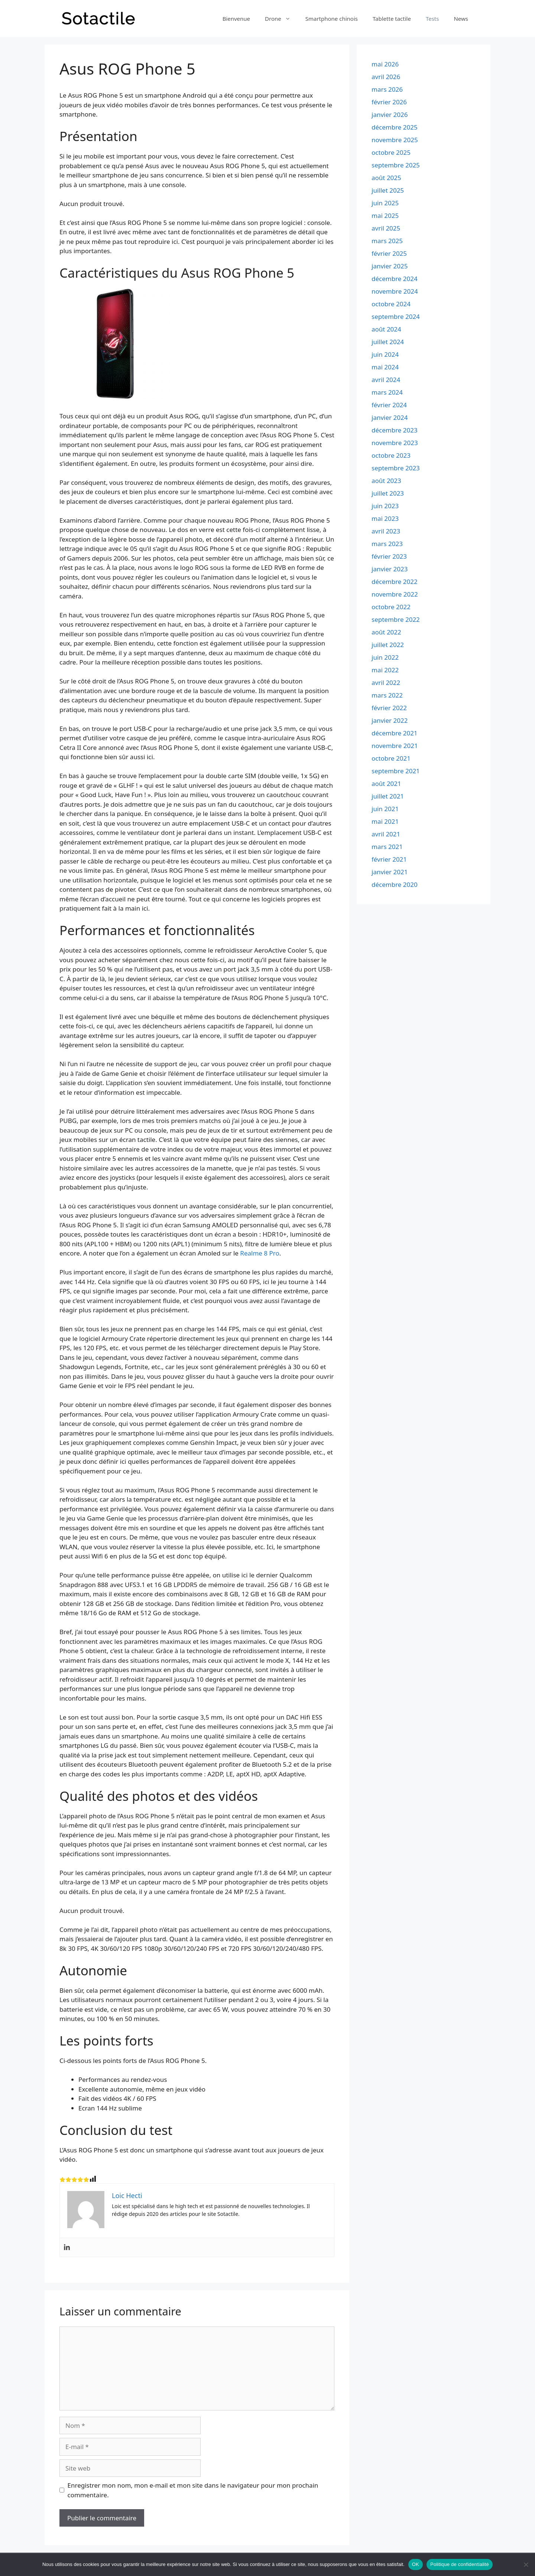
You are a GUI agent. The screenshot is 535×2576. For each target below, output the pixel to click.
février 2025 (389, 253)
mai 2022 (385, 670)
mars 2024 (387, 392)
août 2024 (386, 329)
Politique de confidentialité (459, 2564)
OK (415, 2564)
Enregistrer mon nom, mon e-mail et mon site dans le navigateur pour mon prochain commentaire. (193, 2490)
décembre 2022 (395, 581)
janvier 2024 (390, 417)
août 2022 (386, 632)
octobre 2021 (391, 758)
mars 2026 (387, 89)
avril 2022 (386, 682)
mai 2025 (385, 215)
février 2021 (389, 859)
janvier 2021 (390, 872)
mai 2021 (385, 821)
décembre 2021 (395, 733)
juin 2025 (385, 203)
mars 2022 (387, 695)
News (461, 18)
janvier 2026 (390, 114)
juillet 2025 (388, 190)
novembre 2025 (395, 140)
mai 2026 (385, 64)
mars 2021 (387, 846)
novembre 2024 (395, 291)
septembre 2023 (396, 468)
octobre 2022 (391, 607)
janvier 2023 (390, 569)
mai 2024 (385, 367)
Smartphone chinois (331, 18)
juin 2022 (385, 657)
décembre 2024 (395, 278)
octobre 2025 (391, 152)
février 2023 (389, 556)
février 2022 (389, 707)
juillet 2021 (388, 796)
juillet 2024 (388, 341)
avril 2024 (386, 379)
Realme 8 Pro (259, 1253)
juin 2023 (385, 506)
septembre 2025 (396, 165)
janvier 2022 (390, 720)
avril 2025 (386, 228)
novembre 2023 (395, 442)
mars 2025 (387, 240)
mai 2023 (385, 518)
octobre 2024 (391, 304)
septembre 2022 (396, 619)
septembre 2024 (396, 316)
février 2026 (389, 102)
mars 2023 (387, 543)
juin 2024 (385, 354)
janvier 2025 (390, 266)
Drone (281, 18)
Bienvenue (236, 18)
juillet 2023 (388, 493)
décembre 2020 (395, 884)
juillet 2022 (388, 644)
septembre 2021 (396, 771)
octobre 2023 (391, 455)
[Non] (525, 2564)
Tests (432, 18)
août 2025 (386, 177)
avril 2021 (386, 834)
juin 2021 (385, 808)
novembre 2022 (395, 594)
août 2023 (386, 480)
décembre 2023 (395, 430)
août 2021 (386, 783)
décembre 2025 (395, 127)
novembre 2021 (395, 745)
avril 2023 (386, 531)
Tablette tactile (392, 18)
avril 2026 (386, 76)
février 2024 (389, 405)
